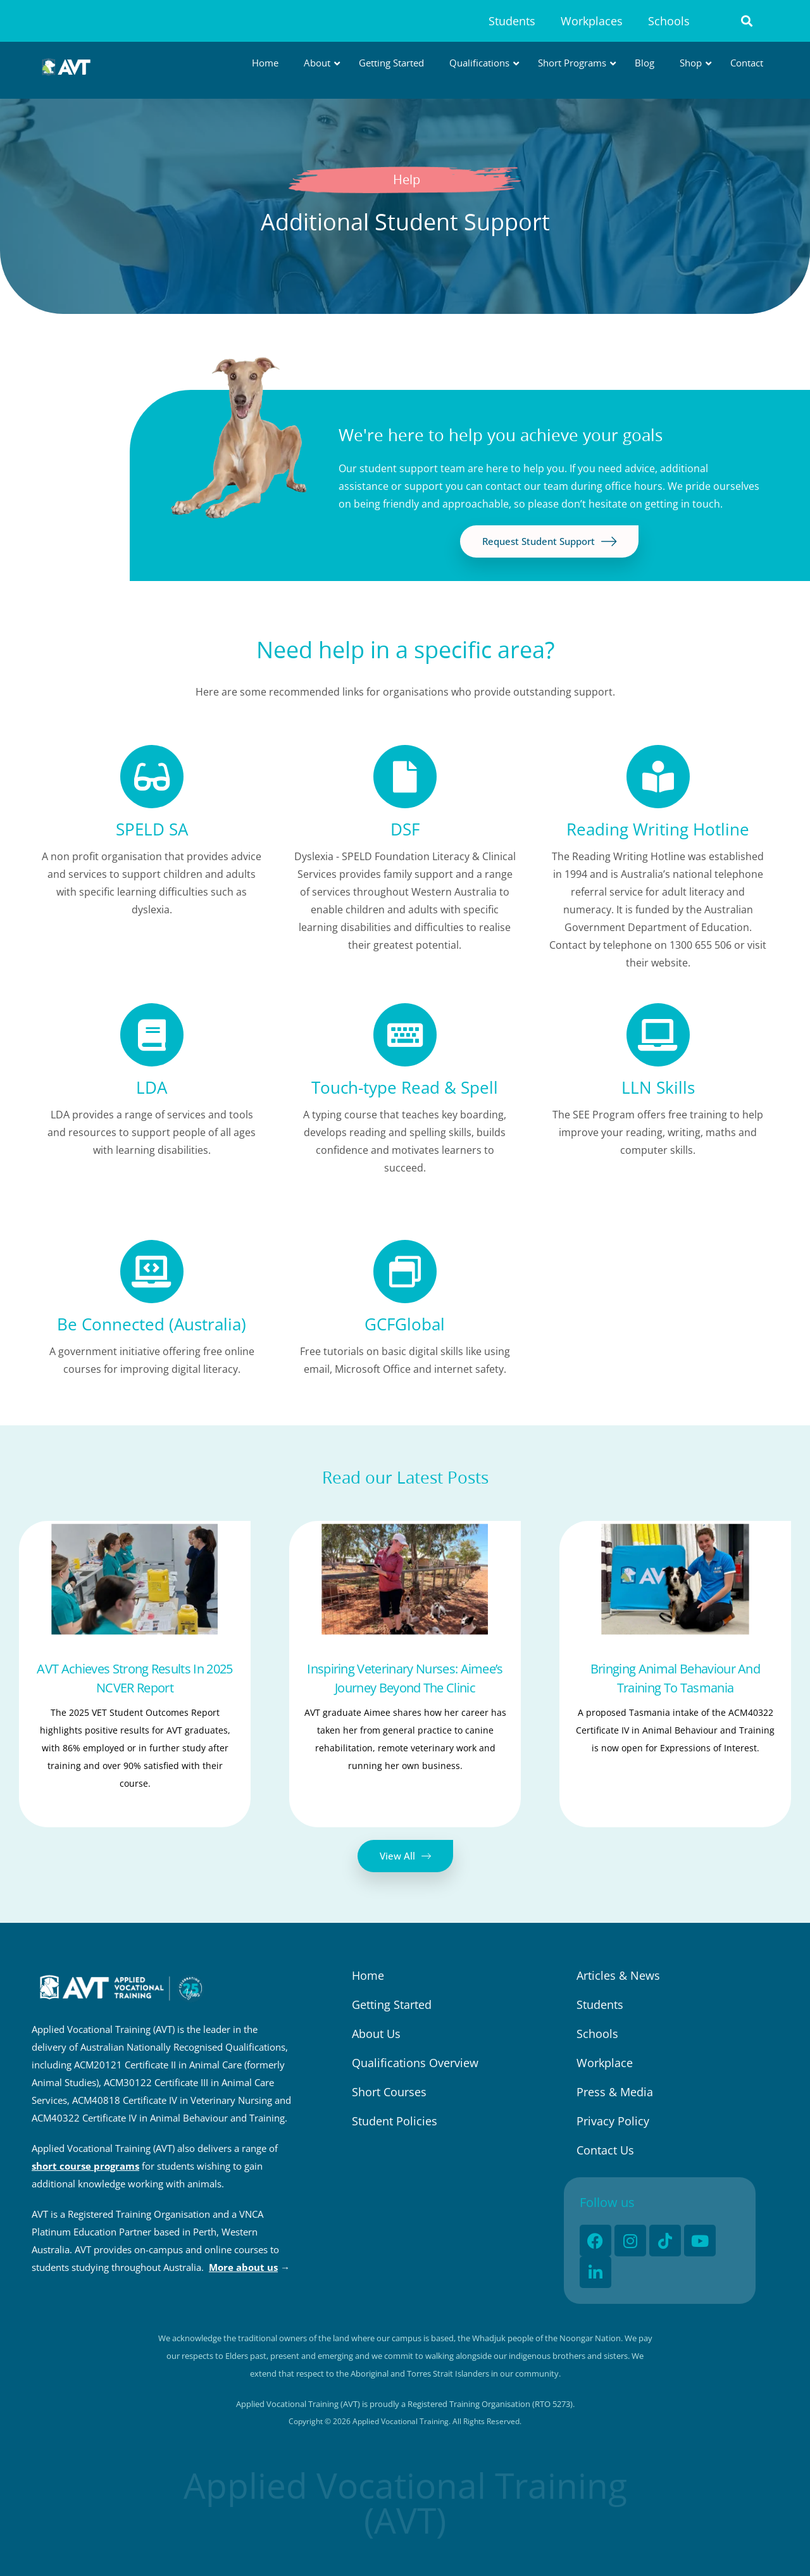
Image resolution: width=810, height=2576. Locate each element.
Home (368, 1975)
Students (512, 20)
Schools (669, 20)
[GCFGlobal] (405, 1271)
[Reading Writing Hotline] (658, 776)
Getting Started (392, 2004)
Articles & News (618, 1975)
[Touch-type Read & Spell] (405, 1034)
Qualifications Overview (415, 2062)
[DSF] (405, 776)
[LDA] (152, 1034)
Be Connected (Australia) (151, 1324)
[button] (747, 21)
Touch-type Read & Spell (404, 1087)
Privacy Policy (612, 2121)
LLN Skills (658, 1087)
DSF (405, 829)
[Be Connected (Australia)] (152, 1271)
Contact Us (605, 2150)
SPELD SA (152, 829)
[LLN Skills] (658, 1034)
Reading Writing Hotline (657, 829)
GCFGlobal (404, 1324)
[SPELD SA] (152, 776)
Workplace (604, 2062)
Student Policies (394, 2121)
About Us (376, 2033)
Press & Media (614, 2091)
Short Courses (389, 2091)
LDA (151, 1087)
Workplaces (592, 20)
